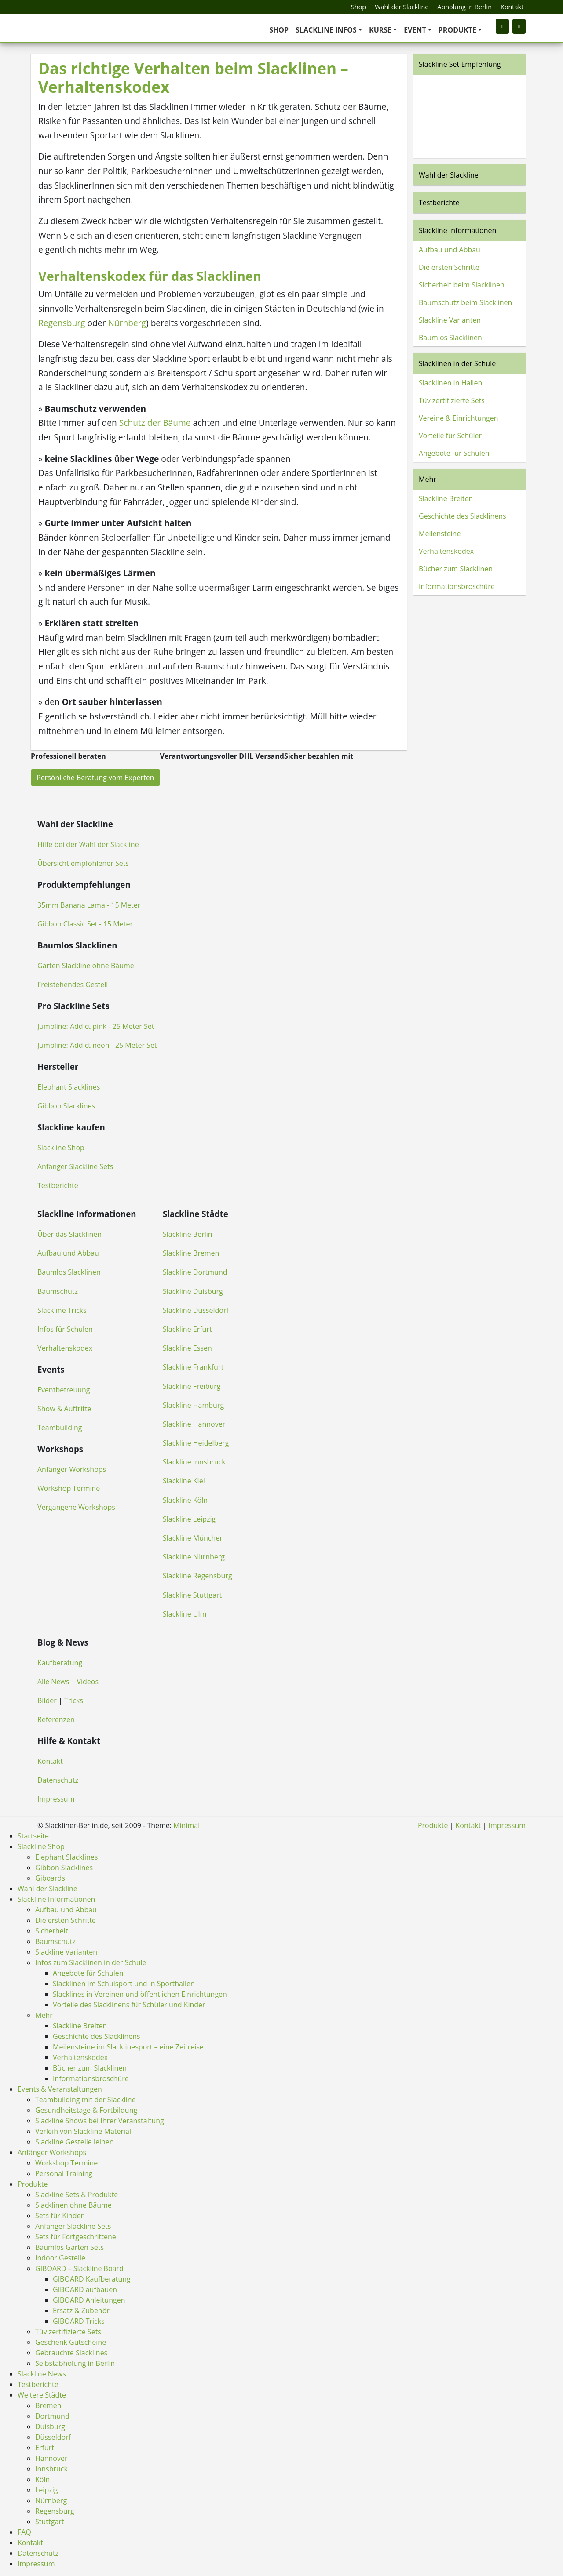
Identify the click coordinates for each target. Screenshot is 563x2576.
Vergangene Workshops (76, 1507)
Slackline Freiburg (191, 1386)
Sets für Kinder (59, 2215)
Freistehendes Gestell (72, 984)
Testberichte (439, 202)
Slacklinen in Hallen (450, 383)
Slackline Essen (187, 1348)
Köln (42, 2479)
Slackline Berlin (187, 1234)
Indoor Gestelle (60, 2258)
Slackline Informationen (457, 230)
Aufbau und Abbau (449, 249)
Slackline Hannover (194, 1424)
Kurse (380, 30)
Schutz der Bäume (155, 423)
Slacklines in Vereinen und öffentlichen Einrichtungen (140, 1994)
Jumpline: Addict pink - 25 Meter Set (95, 1026)
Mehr (427, 479)
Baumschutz (57, 1291)
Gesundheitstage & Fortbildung (86, 2110)
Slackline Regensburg (197, 1575)
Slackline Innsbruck (194, 1462)
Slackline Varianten (450, 320)
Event (415, 30)
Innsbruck (51, 2469)
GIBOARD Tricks (79, 2321)
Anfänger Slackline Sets (75, 1166)
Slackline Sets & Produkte (76, 2194)
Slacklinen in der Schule (457, 363)
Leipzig (46, 2490)
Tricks (73, 1700)
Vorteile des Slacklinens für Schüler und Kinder (129, 2004)
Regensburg (61, 323)
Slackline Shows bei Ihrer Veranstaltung (99, 2120)
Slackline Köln (185, 1500)
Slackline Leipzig (189, 1519)
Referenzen (56, 1719)
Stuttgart (49, 2521)
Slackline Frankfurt (193, 1367)
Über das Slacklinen (69, 1234)
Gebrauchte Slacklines (71, 2353)
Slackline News (42, 2374)
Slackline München (193, 1538)
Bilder (47, 1700)
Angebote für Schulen (454, 453)
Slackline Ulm (184, 1614)
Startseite (33, 1836)
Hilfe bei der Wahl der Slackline (88, 844)
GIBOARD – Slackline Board (79, 2268)
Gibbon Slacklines (66, 1106)
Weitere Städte (42, 2395)
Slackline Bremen (191, 1253)
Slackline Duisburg (193, 1291)
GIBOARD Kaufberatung (92, 2279)
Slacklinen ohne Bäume (73, 2205)
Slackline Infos (326, 30)
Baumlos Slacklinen (450, 337)
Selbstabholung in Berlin (75, 2363)
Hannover (51, 2458)
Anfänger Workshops (71, 1469)
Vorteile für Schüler (450, 435)
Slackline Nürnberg (194, 1557)
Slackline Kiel (184, 1481)
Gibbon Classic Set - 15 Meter (85, 924)
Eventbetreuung (63, 1390)
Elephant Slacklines (68, 1087)
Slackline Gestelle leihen (74, 2142)
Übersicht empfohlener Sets (83, 863)
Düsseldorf (53, 2437)
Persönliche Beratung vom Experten (95, 777)
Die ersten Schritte (449, 267)
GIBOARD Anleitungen (89, 2300)
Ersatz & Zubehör (81, 2310)
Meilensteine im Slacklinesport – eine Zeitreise (128, 2047)
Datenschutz (57, 1780)
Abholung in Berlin (464, 7)
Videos (88, 1681)
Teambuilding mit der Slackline (85, 2099)
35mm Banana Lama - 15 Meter (88, 905)
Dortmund (52, 2416)
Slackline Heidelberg (196, 1443)
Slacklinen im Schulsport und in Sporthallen (124, 1983)
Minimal (186, 1825)
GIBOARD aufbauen (85, 2289)
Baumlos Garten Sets (69, 2247)
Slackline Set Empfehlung (460, 64)
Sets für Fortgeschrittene (75, 2237)
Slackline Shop (60, 1147)
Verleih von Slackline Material (83, 2131)
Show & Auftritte (64, 1408)
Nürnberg (127, 323)
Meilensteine (440, 533)
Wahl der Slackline (401, 7)
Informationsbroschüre (457, 586)
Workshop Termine (68, 1488)
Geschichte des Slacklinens (462, 516)
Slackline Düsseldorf (196, 1310)
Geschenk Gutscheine (70, 2342)
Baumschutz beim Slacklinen (465, 302)
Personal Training (63, 2173)
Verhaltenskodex (446, 551)
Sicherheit (51, 1931)
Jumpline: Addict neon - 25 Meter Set (97, 1045)
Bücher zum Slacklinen (456, 569)
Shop (358, 7)
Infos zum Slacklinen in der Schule (90, 1962)
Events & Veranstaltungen (60, 2089)
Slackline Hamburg (193, 1405)
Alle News (53, 1681)
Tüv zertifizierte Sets (452, 400)
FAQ (24, 2532)
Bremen (48, 2405)
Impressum (55, 1799)
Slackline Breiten (446, 498)
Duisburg (50, 2426)
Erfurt (44, 2447)
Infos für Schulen (65, 1329)
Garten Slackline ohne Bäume (85, 965)
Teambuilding (59, 1427)
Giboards (50, 1878)
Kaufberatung (59, 1663)
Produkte (457, 30)
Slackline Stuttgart (192, 1595)
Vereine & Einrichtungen (458, 418)
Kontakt (512, 7)
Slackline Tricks (62, 1310)
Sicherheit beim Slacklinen (462, 285)
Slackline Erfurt (187, 1329)
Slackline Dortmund (195, 1272)
